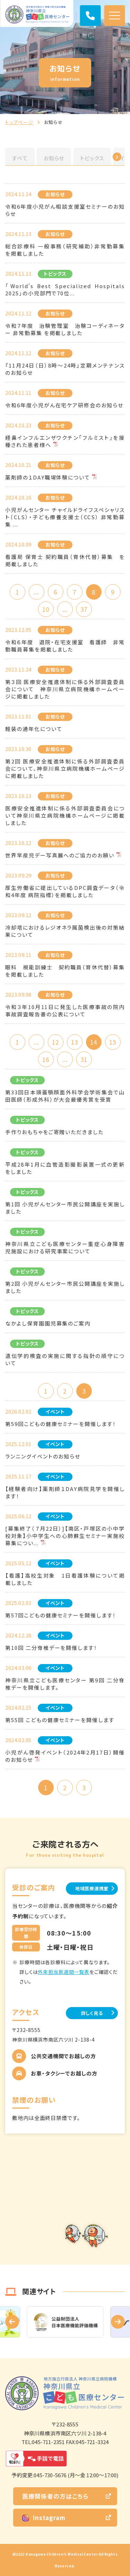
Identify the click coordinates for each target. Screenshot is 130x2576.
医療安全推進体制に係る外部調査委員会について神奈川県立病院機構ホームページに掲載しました (65, 815)
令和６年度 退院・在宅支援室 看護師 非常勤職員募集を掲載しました (65, 645)
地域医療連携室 (92, 1888)
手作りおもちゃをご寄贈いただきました (54, 1131)
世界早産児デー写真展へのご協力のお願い (59, 855)
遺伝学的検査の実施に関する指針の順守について (65, 1359)
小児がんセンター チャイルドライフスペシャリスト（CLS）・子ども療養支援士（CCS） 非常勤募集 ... (65, 517)
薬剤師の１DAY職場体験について (47, 477)
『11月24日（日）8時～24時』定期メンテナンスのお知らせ (65, 369)
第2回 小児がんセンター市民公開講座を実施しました (65, 1287)
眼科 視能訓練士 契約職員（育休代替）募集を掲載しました (65, 970)
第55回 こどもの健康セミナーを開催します (59, 1719)
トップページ (19, 122)
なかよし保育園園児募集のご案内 (47, 1323)
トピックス (92, 158)
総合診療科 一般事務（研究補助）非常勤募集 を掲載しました (65, 250)
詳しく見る (92, 2013)
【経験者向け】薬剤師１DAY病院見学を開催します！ (65, 1492)
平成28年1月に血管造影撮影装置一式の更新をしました (65, 1168)
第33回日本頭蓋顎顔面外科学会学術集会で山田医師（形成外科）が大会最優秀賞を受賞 (65, 1096)
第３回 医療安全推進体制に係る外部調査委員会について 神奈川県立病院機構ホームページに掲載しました (65, 689)
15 (112, 1042)
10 (45, 609)
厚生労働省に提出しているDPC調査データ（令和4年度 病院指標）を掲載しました (65, 891)
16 (45, 1059)
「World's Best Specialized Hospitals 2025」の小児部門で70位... (65, 289)
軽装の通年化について (33, 728)
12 (55, 1042)
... (36, 592)
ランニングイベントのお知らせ (42, 1456)
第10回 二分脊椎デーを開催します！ (51, 1647)
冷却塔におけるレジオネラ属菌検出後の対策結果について (65, 931)
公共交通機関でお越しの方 (63, 2056)
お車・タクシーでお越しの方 (64, 2073)
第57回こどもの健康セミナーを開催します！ (60, 1615)
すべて (20, 158)
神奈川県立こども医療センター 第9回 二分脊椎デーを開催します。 (65, 1683)
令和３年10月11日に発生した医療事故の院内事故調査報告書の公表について (65, 1010)
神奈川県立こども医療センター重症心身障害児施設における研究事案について (65, 1247)
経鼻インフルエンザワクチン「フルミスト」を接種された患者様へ (65, 441)
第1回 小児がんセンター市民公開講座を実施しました (65, 1207)
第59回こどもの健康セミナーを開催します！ (60, 1423)
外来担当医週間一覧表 (63, 1971)
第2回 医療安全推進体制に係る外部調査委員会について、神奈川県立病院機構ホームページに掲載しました (65, 768)
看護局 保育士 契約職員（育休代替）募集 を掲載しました (65, 560)
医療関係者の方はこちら (55, 2496)
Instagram (44, 2517)
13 (74, 1042)
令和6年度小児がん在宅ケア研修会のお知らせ (64, 405)
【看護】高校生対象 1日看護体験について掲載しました (65, 1579)
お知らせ (54, 158)
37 (83, 609)
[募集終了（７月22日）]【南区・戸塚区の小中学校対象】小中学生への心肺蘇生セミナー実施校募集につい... (65, 1536)
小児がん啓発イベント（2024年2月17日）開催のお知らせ (65, 1756)
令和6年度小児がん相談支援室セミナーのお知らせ (65, 210)
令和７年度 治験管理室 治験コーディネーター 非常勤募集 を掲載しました (65, 329)
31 (83, 1059)
